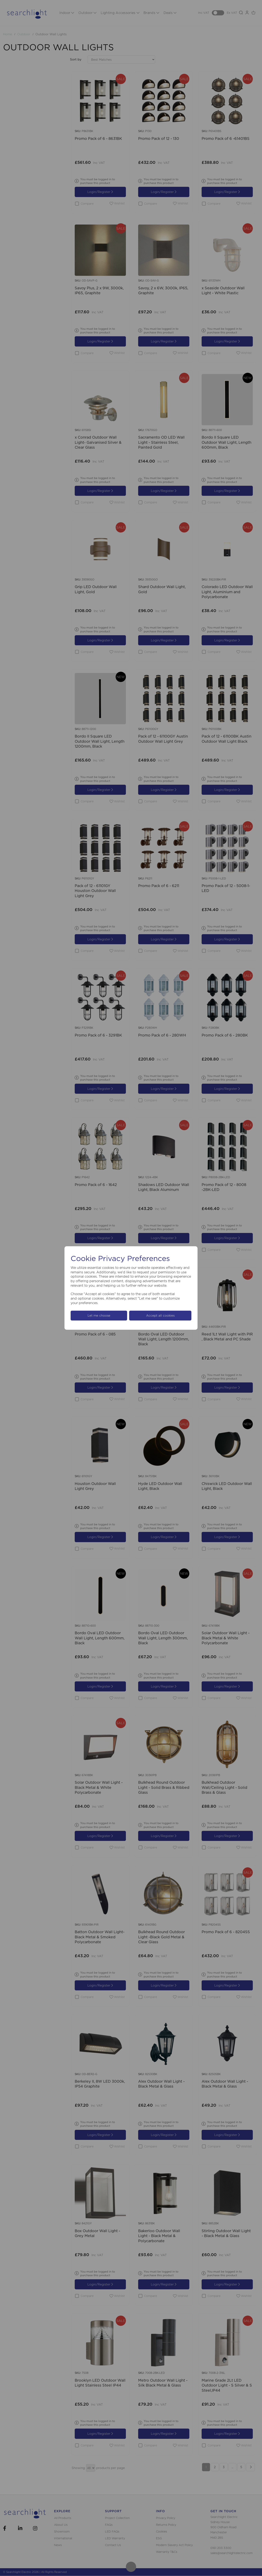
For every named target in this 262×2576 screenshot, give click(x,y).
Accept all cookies (160, 1315)
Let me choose (99, 1315)
